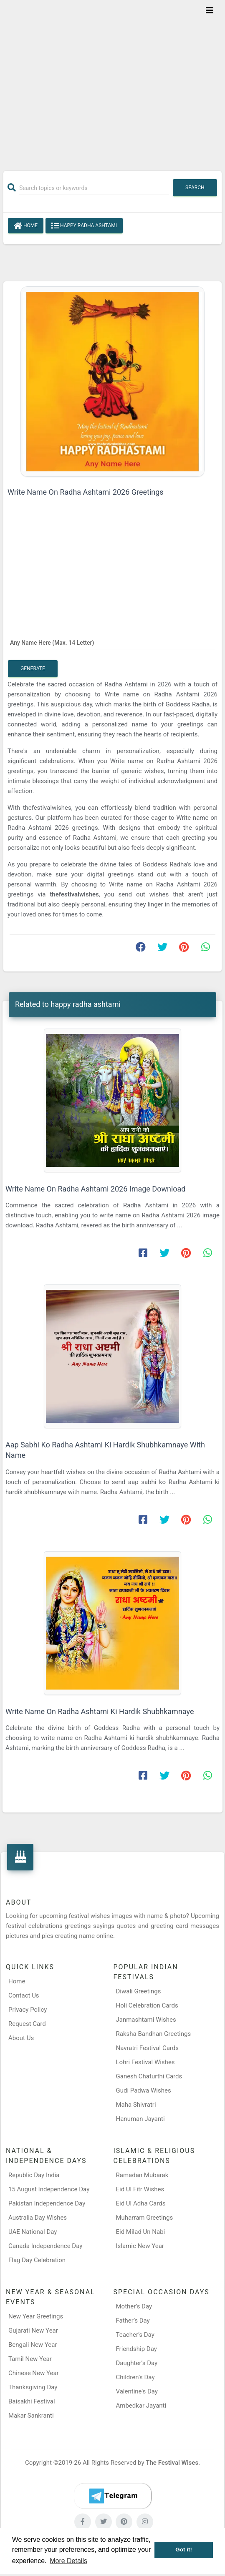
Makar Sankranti (31, 2415)
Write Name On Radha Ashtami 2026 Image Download (95, 1188)
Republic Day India (34, 2175)
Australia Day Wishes (37, 2217)
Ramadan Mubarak (142, 2175)
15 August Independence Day (48, 2189)
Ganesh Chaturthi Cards (149, 2076)
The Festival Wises (172, 2462)
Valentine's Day (137, 2391)
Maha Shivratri (136, 2104)
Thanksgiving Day (32, 2387)
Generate (32, 668)
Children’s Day (135, 2377)
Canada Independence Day (45, 2246)
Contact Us (23, 1995)
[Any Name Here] (112, 642)
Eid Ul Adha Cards (141, 2203)
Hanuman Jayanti (140, 2119)
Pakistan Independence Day (46, 2203)
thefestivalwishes (74, 894)
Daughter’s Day (137, 2363)
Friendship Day (136, 2349)
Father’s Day (133, 2320)
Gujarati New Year (33, 2330)
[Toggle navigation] (209, 10)
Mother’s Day (134, 2306)
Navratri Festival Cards (147, 2048)
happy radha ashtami (84, 226)
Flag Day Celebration (37, 2260)
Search (195, 187)
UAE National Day (32, 2232)
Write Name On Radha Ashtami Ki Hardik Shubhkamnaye (99, 1711)
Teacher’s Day (135, 2334)
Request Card (27, 2024)
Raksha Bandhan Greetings (153, 2034)
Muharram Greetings (144, 2217)
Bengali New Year (32, 2344)
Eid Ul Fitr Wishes (140, 2189)
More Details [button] (68, 2560)
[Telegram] (112, 2495)
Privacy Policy (27, 2009)
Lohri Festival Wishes (145, 2062)
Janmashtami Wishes (146, 2019)
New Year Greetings (35, 2316)
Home (26, 226)
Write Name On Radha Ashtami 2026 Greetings (86, 492)
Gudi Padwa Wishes (143, 2090)
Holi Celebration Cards (147, 2005)
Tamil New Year (30, 2359)
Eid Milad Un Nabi (140, 2232)
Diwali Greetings (138, 1991)
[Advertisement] (112, 80)
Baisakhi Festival (31, 2401)
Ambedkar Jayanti (141, 2405)
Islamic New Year (140, 2246)
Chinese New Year (33, 2373)
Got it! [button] (183, 2549)
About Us (21, 2038)
